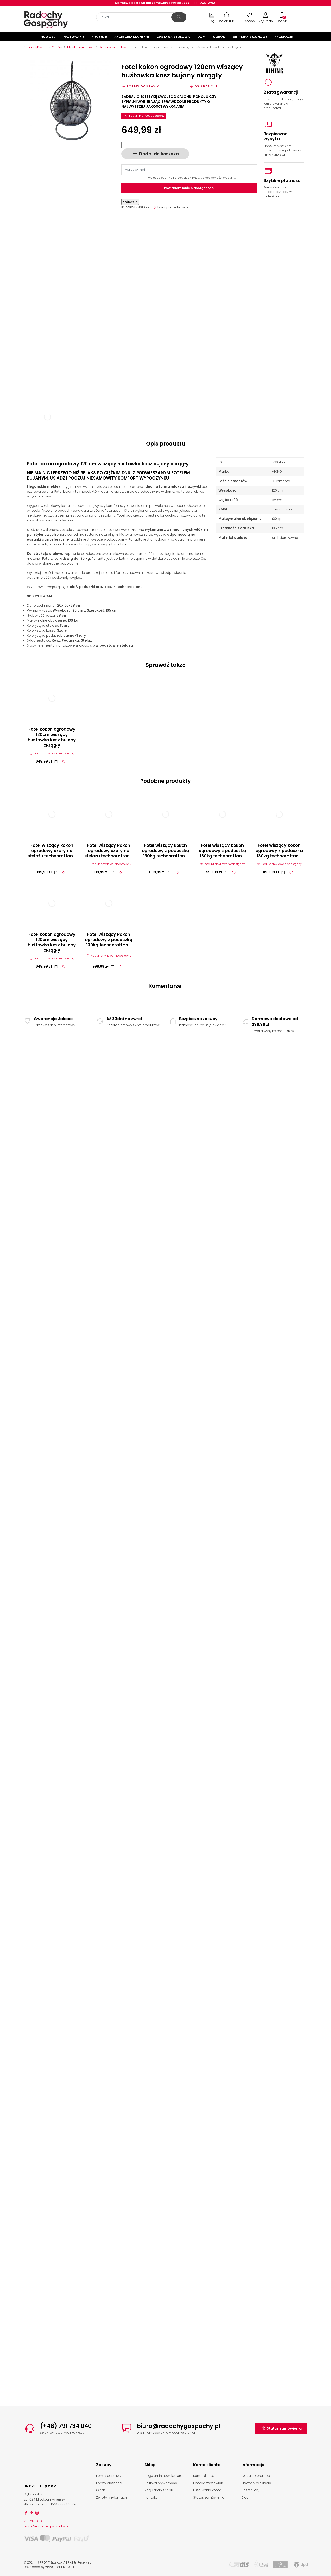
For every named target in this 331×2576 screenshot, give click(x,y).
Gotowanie (74, 36)
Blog (245, 2497)
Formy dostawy (140, 86)
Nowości (49, 36)
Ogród (219, 36)
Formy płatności (109, 2483)
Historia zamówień (208, 2483)
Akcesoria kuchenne (131, 36)
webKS (50, 2567)
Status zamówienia (281, 2428)
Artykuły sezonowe (250, 36)
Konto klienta (203, 2475)
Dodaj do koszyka (155, 154)
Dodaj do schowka (170, 207)
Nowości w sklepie (256, 2483)
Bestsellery (250, 2490)
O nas (101, 2490)
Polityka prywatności (161, 2483)
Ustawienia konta (207, 2490)
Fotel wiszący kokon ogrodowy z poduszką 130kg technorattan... (165, 850)
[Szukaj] (141, 17)
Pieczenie (99, 36)
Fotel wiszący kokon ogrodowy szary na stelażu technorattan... (52, 850)
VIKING (277, 471)
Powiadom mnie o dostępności (189, 188)
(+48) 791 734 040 (66, 2426)
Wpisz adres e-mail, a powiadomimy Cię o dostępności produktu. (192, 178)
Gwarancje (203, 86)
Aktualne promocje (257, 2475)
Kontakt (151, 2497)
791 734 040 (33, 2521)
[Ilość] (154, 145)
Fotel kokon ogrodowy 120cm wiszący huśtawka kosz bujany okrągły (52, 737)
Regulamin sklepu (159, 2490)
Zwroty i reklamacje (112, 2497)
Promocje (284, 36)
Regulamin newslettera (163, 2475)
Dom (201, 36)
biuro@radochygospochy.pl (178, 2426)
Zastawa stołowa (173, 36)
